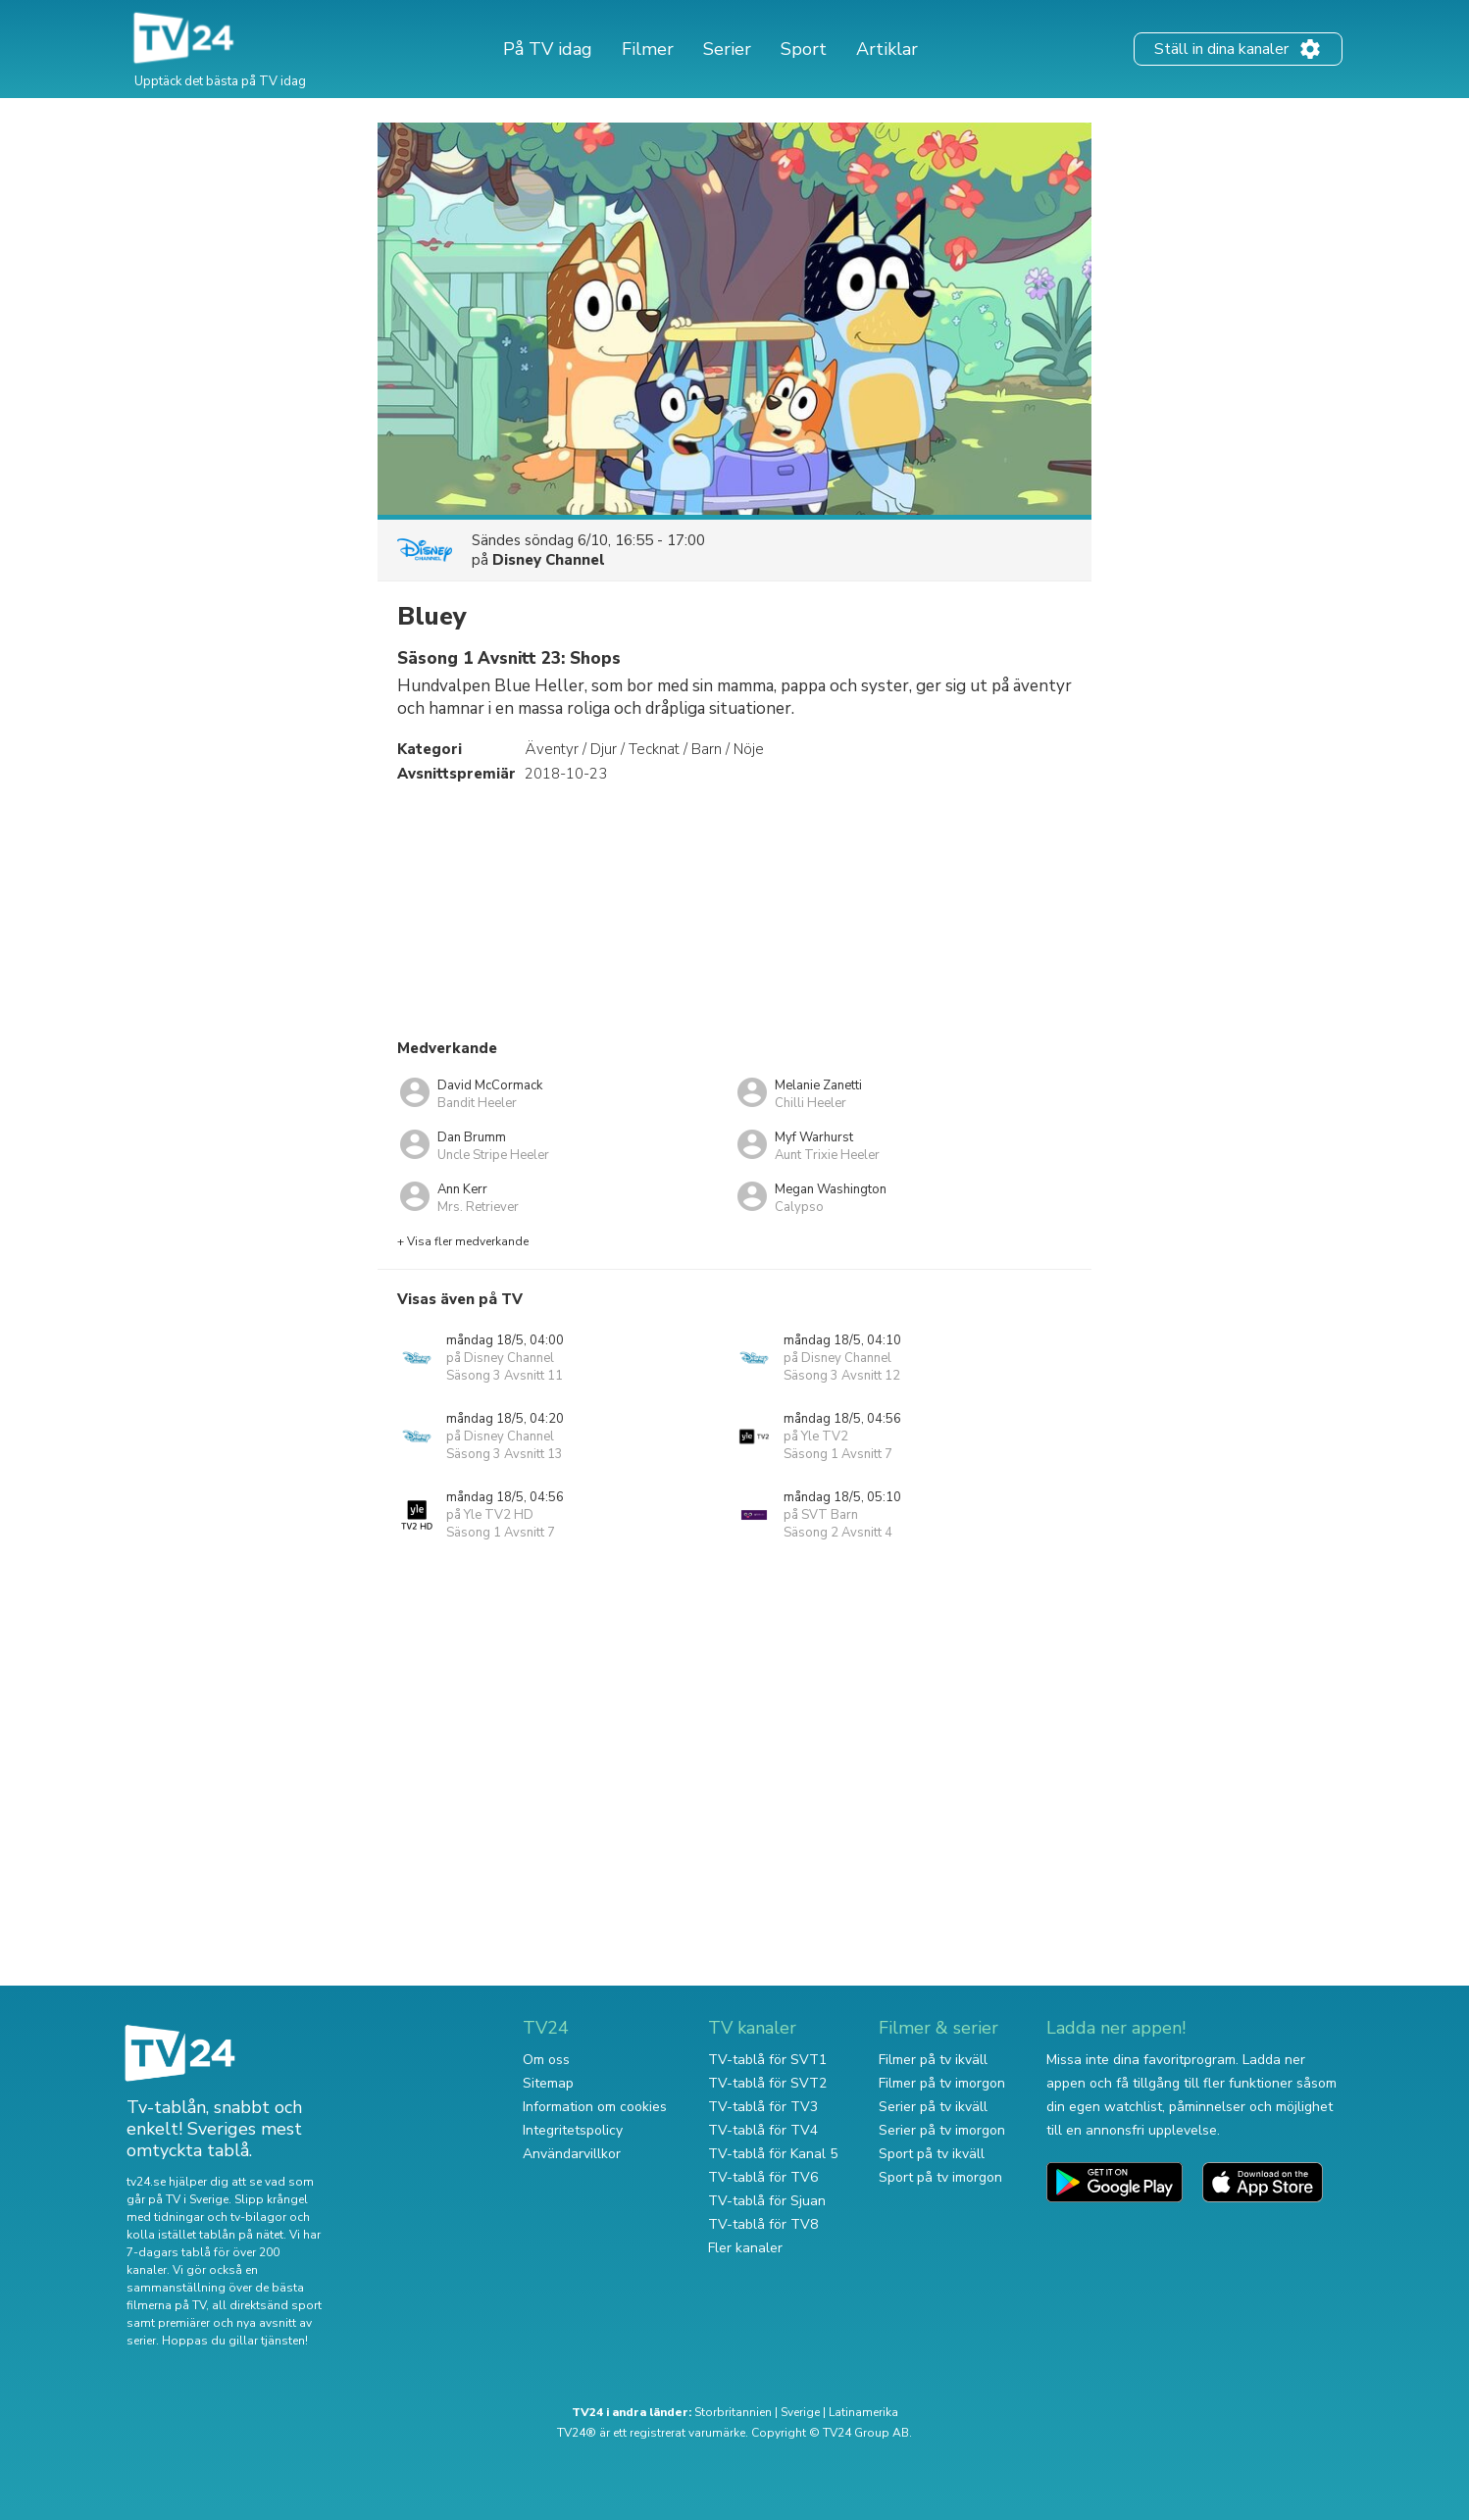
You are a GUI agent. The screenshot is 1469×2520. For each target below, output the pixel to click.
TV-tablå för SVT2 (767, 2083)
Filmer (648, 49)
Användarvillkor (572, 2153)
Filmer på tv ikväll (933, 2059)
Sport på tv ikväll (932, 2153)
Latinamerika (863, 2412)
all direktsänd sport (267, 2305)
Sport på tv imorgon (940, 2177)
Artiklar (887, 49)
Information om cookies (595, 2106)
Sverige (800, 2412)
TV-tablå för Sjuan (767, 2201)
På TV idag (547, 49)
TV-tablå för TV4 (763, 2130)
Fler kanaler (745, 2248)
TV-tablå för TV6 (763, 2177)
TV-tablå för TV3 (763, 2106)
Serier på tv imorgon (942, 2130)
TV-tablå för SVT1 (767, 2059)
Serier (727, 49)
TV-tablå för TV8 (763, 2224)
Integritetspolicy (573, 2130)
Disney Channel (548, 560)
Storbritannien (733, 2412)
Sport (804, 49)
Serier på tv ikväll (933, 2106)
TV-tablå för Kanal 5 (772, 2153)
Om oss (546, 2059)
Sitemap (548, 2083)
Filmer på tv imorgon (942, 2083)
